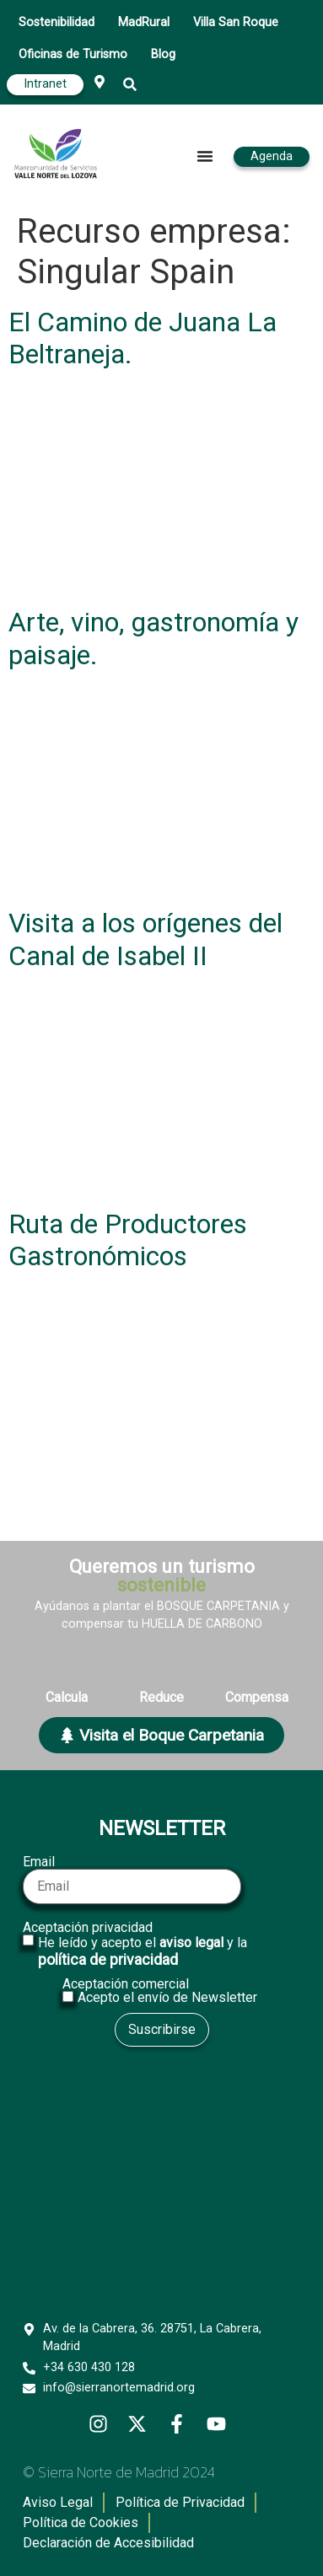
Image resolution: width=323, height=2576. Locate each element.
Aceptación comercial (161, 1991)
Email (132, 1879)
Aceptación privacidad (161, 1945)
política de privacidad (108, 1959)
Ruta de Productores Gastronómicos (127, 1240)
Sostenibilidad (56, 22)
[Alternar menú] (204, 156)
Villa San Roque (235, 22)
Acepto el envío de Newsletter (167, 1997)
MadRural (144, 22)
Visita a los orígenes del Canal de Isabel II (145, 939)
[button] (130, 85)
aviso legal (191, 1943)
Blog (163, 54)
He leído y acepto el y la (142, 1951)
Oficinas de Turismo (73, 54)
